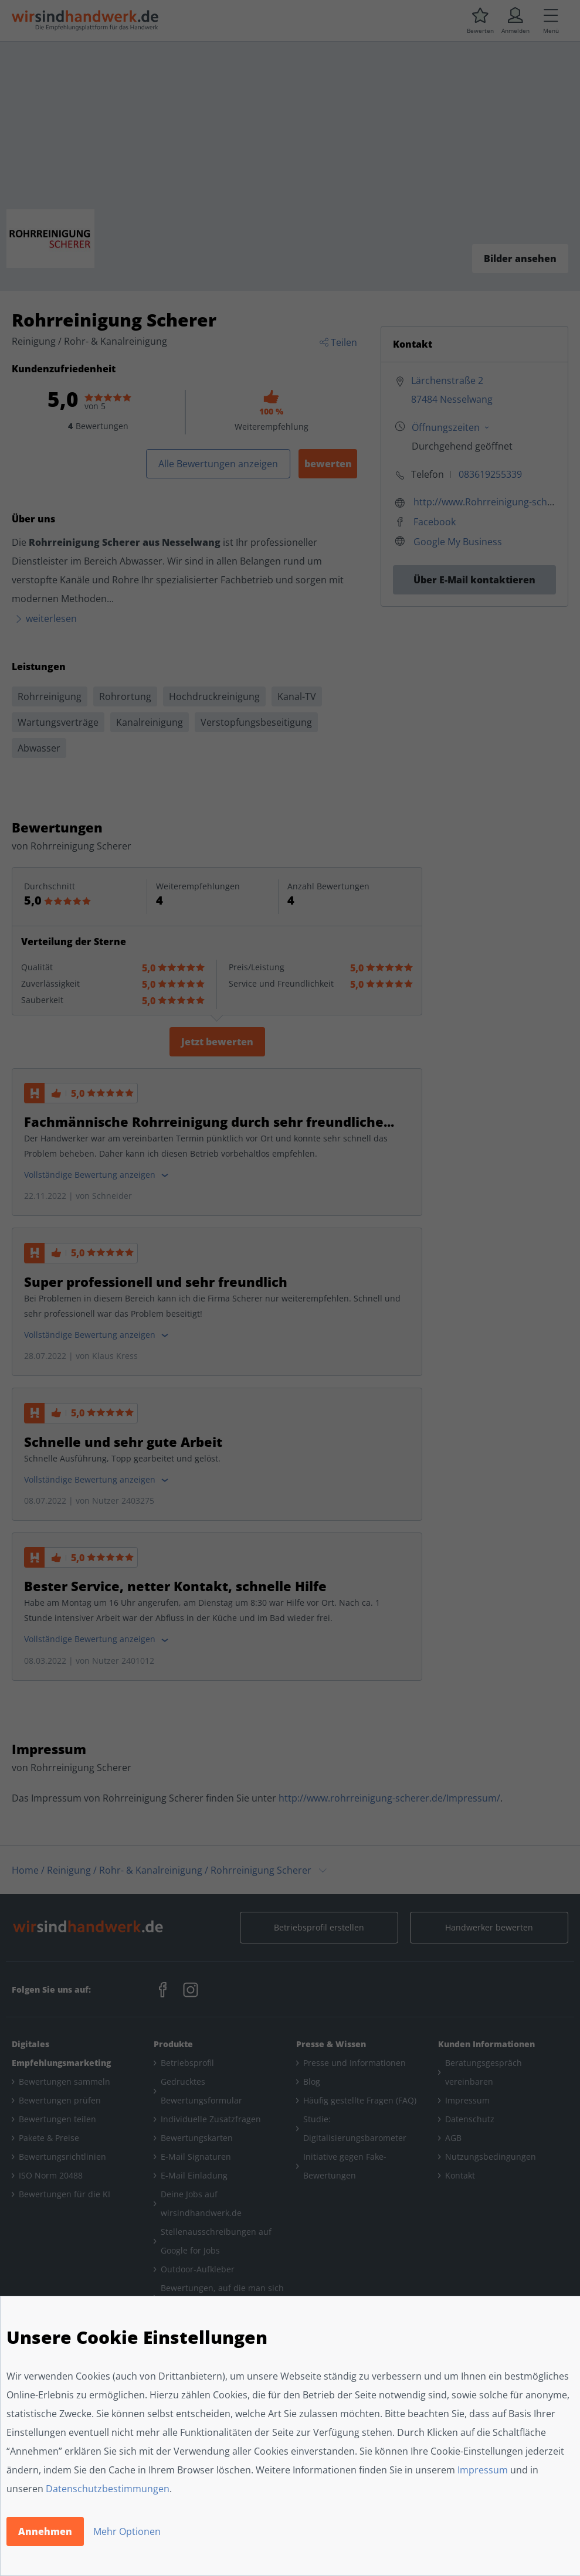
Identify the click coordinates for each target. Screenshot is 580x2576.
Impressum (482, 2469)
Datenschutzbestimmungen (107, 2488)
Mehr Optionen (127, 2531)
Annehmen (45, 2531)
